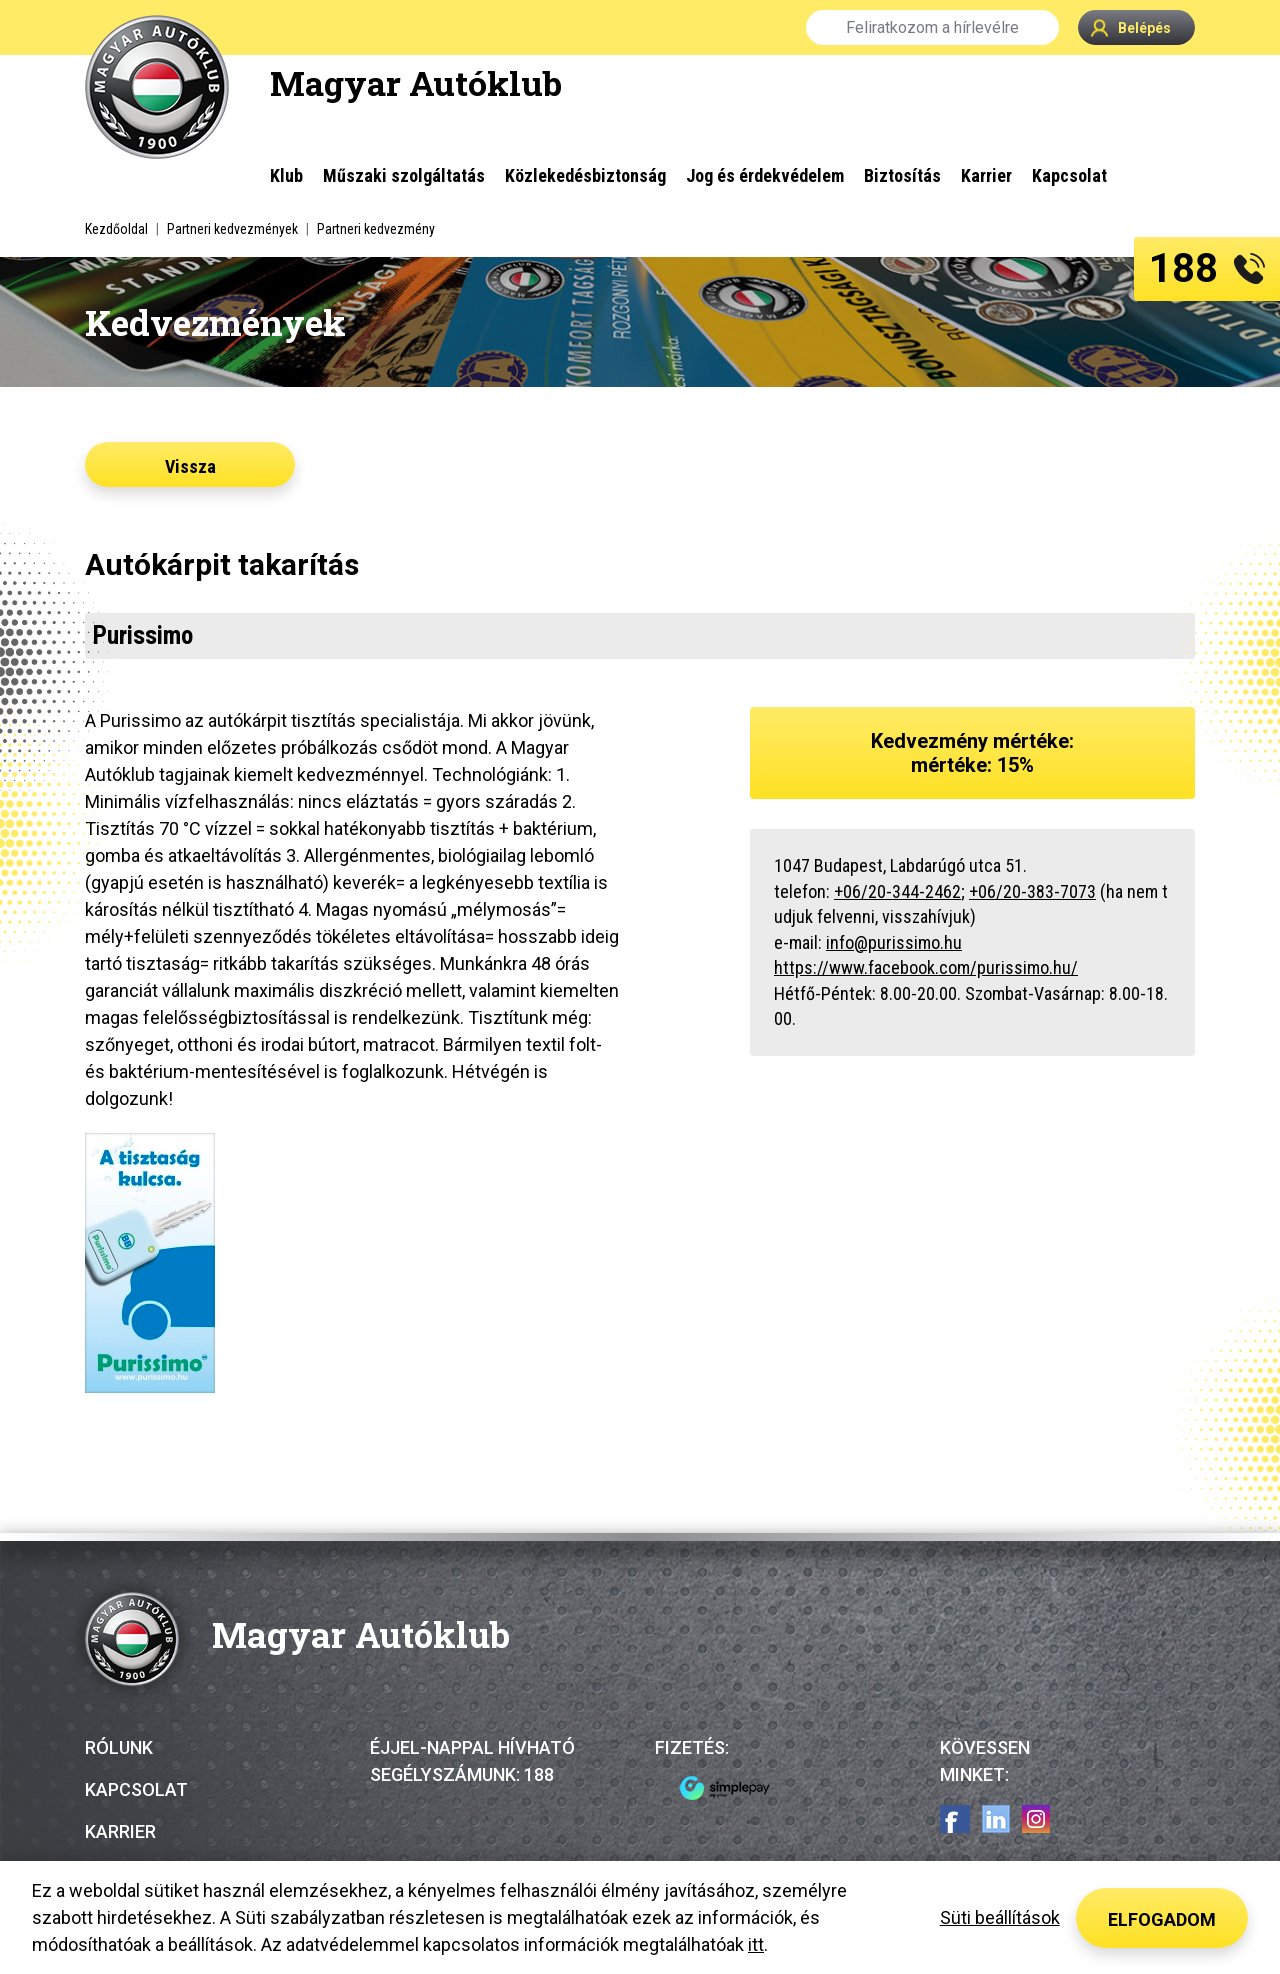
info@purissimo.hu (894, 942)
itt (756, 1944)
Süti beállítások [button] (1000, 1917)
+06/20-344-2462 (897, 891)
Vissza (190, 466)
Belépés (1131, 27)
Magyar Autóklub (416, 82)
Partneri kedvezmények (232, 229)
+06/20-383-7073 (1032, 891)
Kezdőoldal (116, 229)
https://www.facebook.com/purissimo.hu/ (926, 967)
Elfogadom (1162, 1919)
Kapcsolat (136, 1789)
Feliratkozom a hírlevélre (932, 27)
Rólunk (119, 1747)
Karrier (120, 1831)
